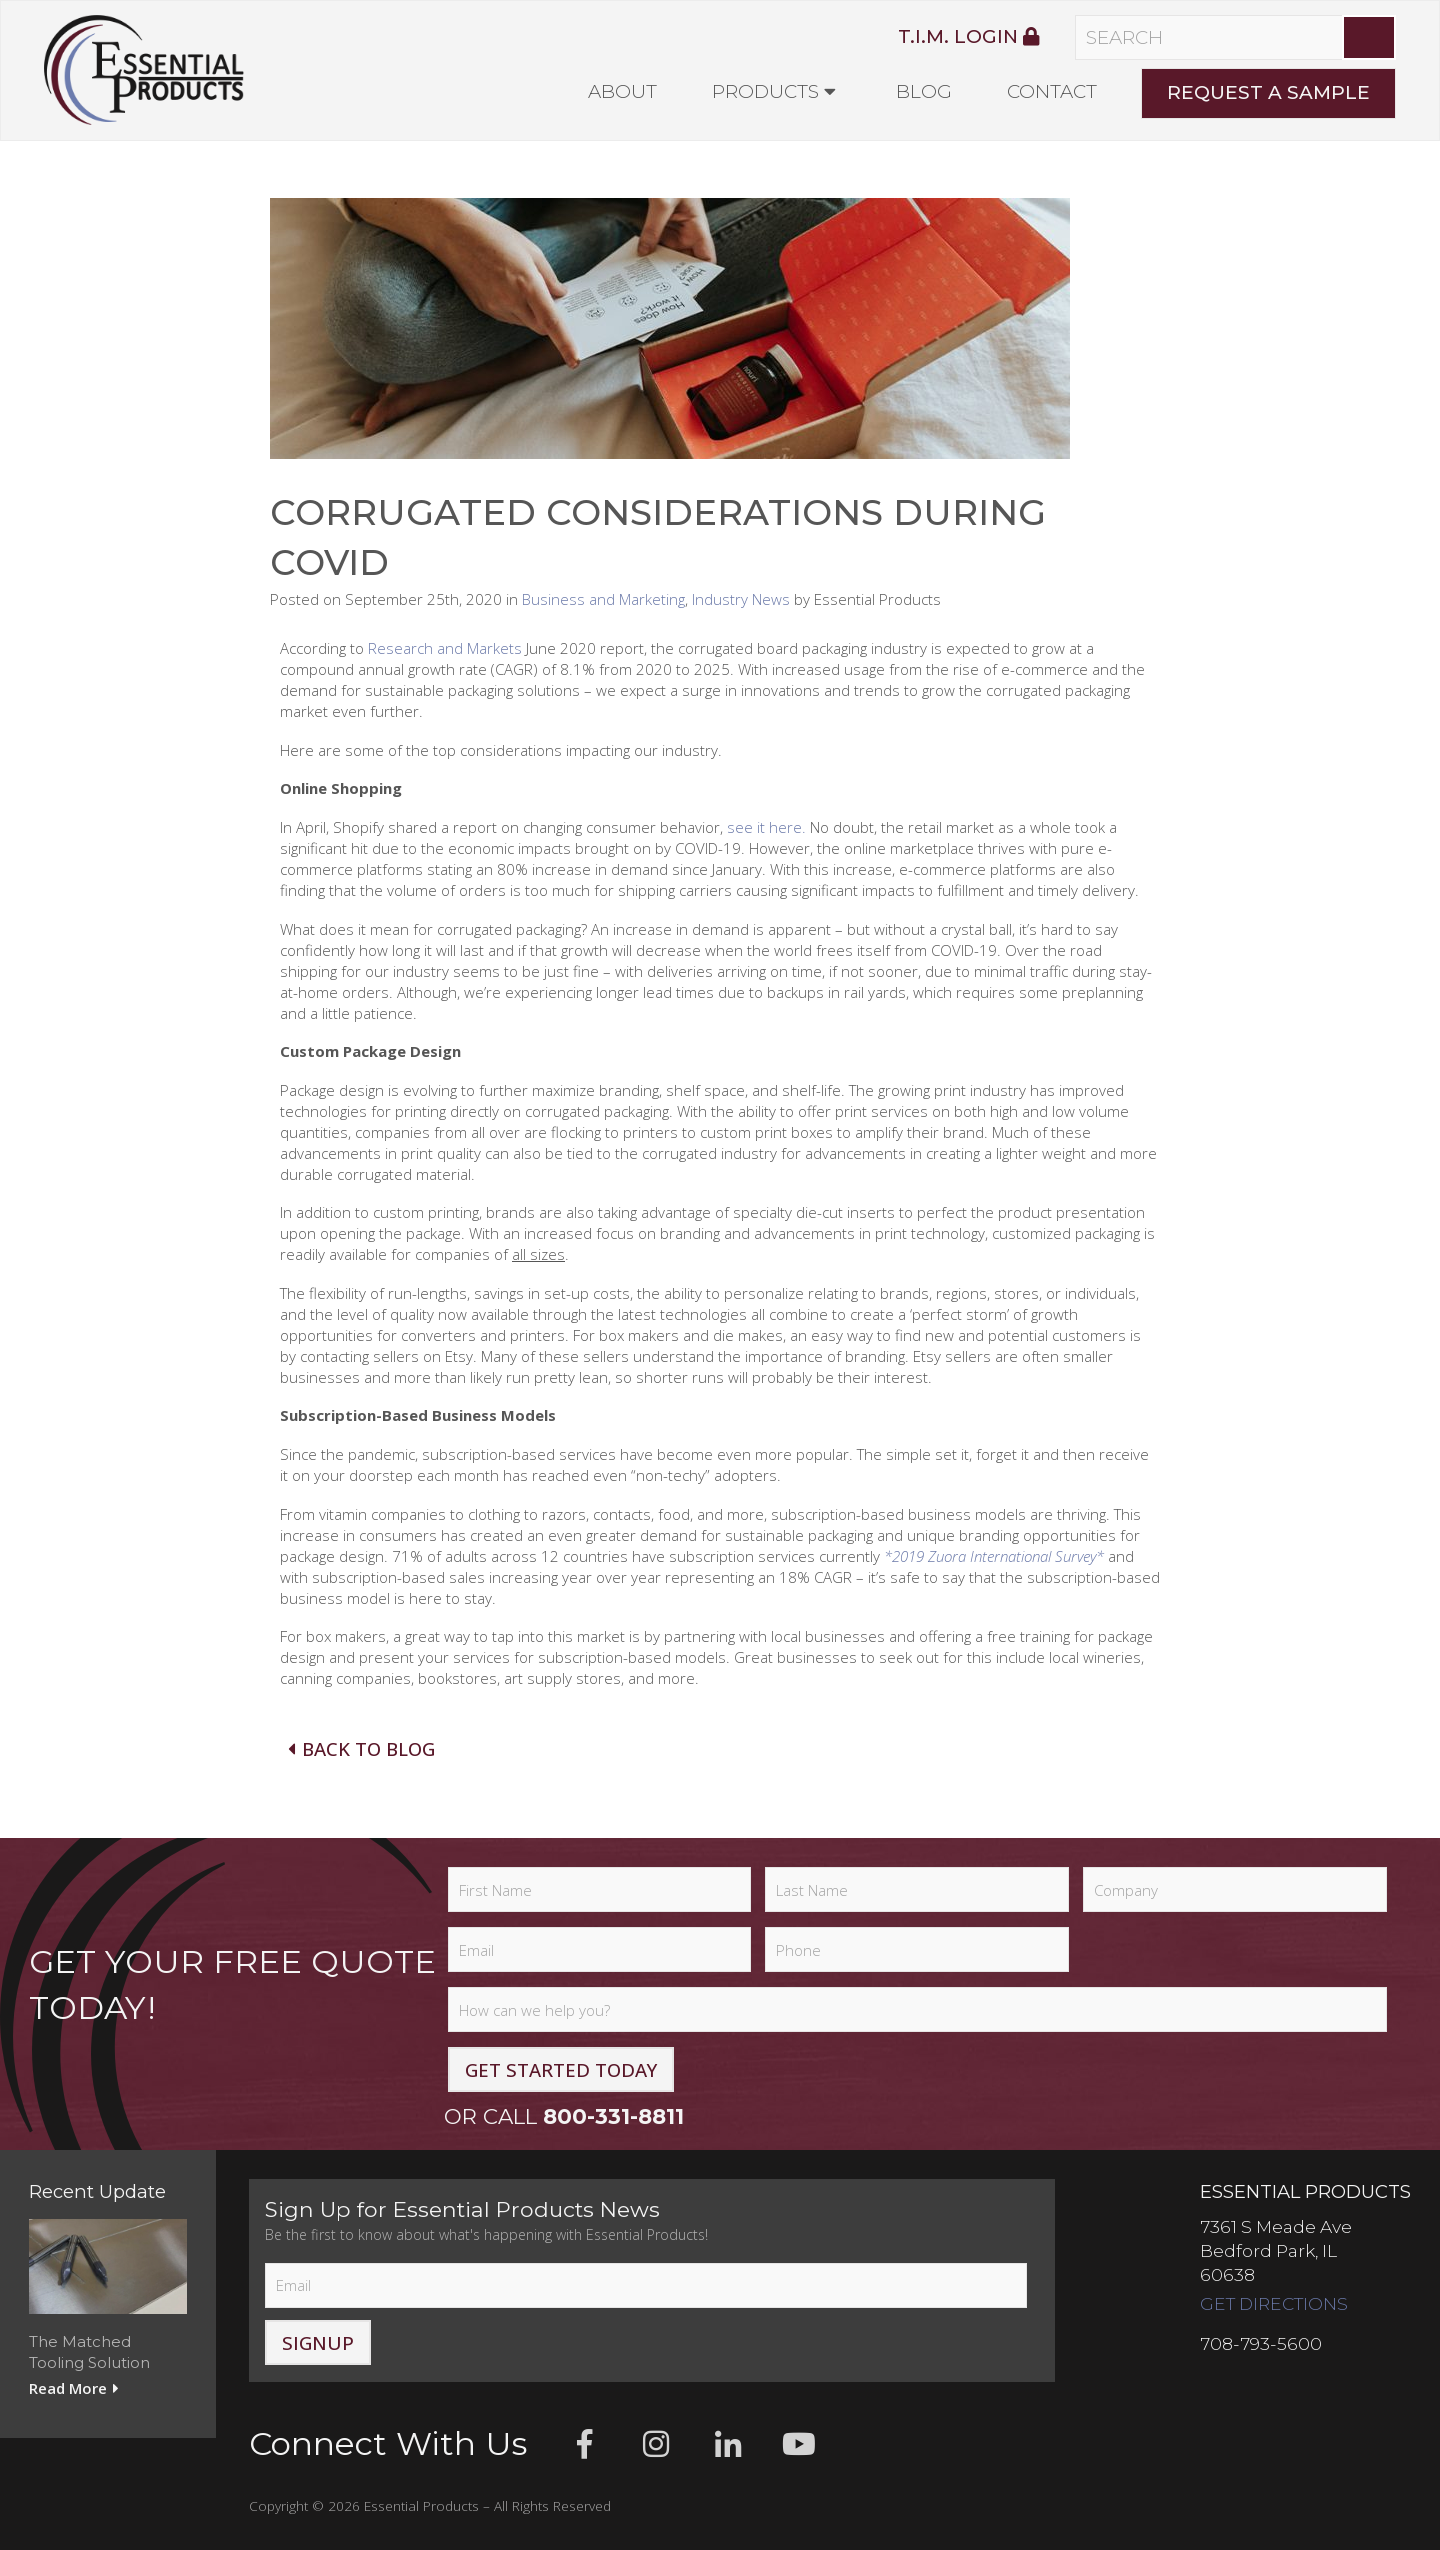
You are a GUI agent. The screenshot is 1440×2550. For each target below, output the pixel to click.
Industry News (741, 599)
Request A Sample (1268, 92)
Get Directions (1274, 2303)
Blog (924, 91)
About (622, 91)
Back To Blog (360, 1748)
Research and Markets (445, 648)
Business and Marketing (603, 599)
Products (765, 91)
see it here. (766, 827)
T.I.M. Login (968, 36)
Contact (1052, 91)
